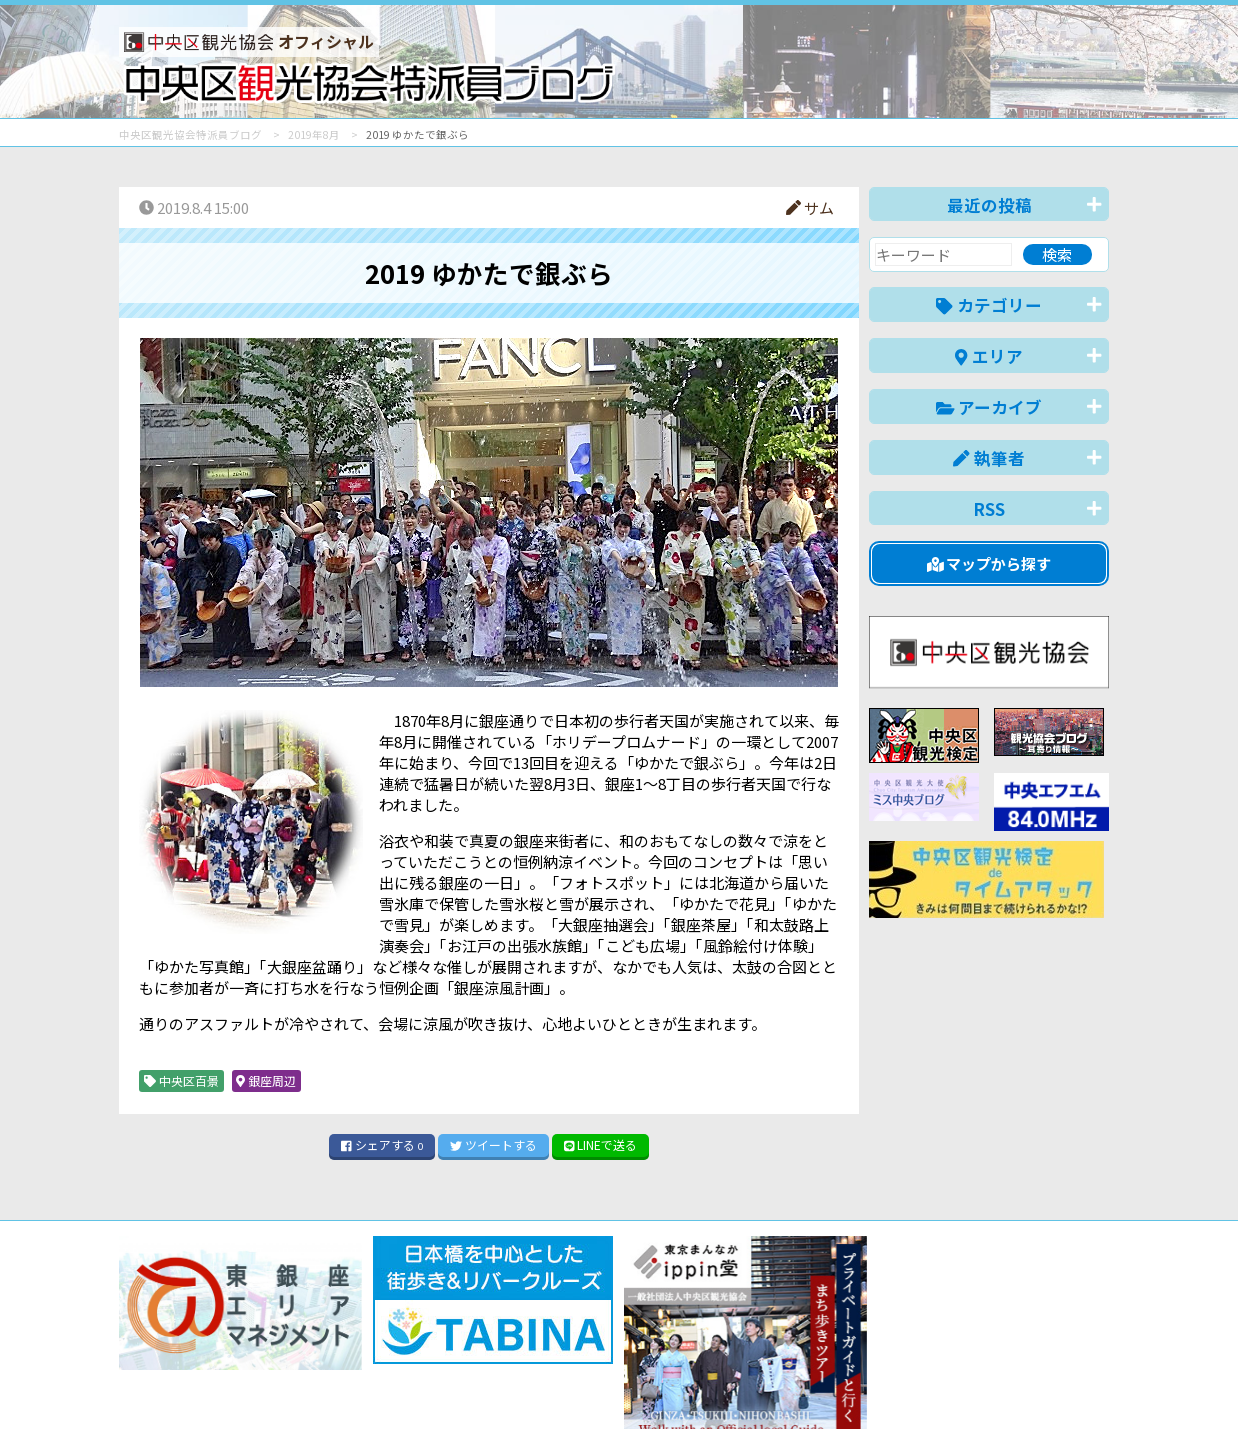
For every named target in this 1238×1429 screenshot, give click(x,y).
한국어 (1086, 1382)
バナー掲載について (194, 1341)
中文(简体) (915, 1382)
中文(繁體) (1007, 1382)
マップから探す (989, 563)
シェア (382, 1144)
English (833, 1382)
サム (810, 207)
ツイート (493, 1144)
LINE (601, 1144)
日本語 (763, 1382)
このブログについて (360, 1341)
